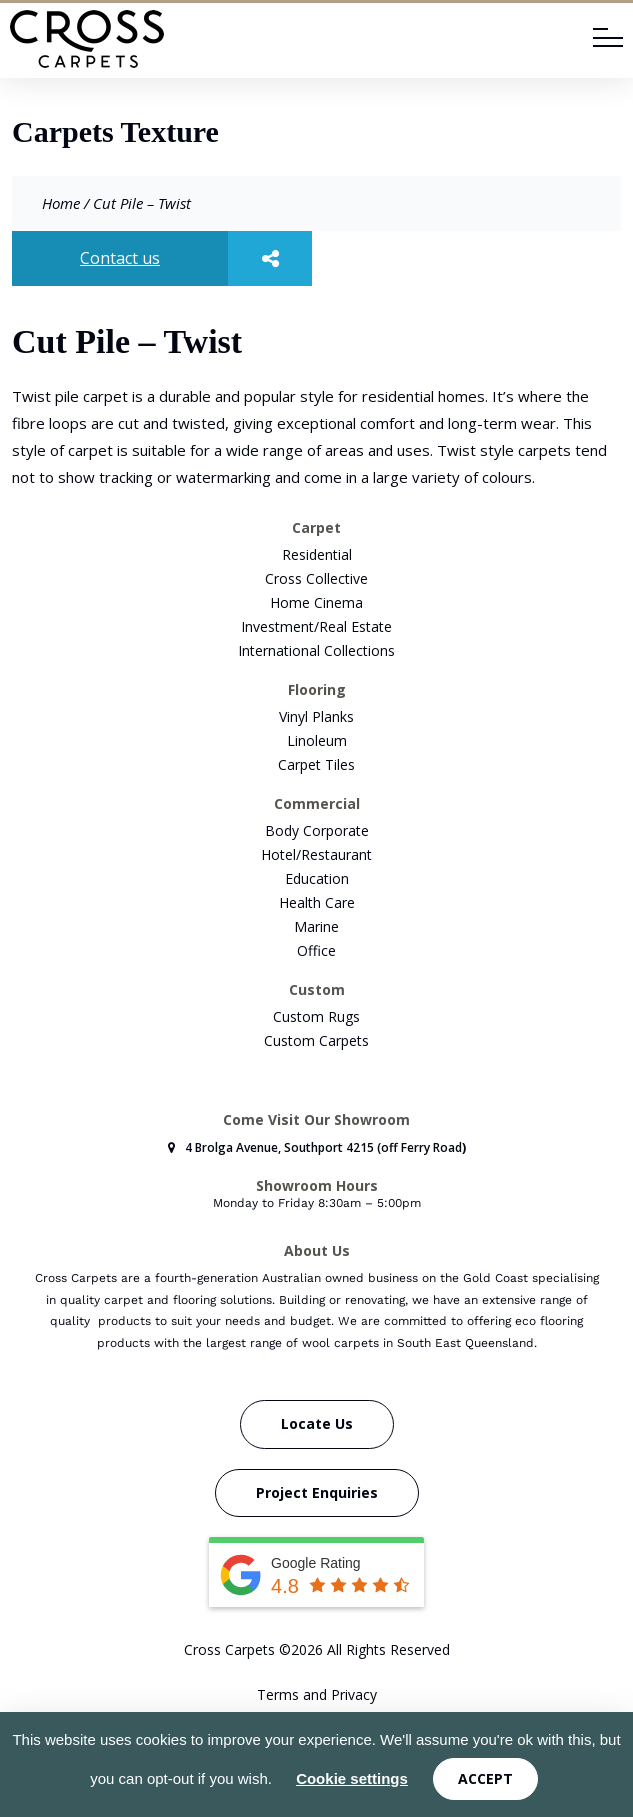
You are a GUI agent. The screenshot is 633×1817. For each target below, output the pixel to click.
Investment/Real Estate (316, 626)
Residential (317, 554)
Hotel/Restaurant (316, 854)
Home (61, 203)
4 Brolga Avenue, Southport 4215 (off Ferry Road (315, 1147)
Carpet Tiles (316, 764)
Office (316, 950)
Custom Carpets (316, 1040)
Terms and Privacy (317, 1694)
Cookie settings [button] (352, 1778)
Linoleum (317, 740)
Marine (316, 926)
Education (317, 878)
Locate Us (317, 1423)
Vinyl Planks (316, 716)
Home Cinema (316, 602)
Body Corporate (317, 830)
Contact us (120, 258)
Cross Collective (316, 578)
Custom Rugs (316, 1016)
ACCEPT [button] (485, 1778)
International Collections (316, 650)
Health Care (317, 902)
